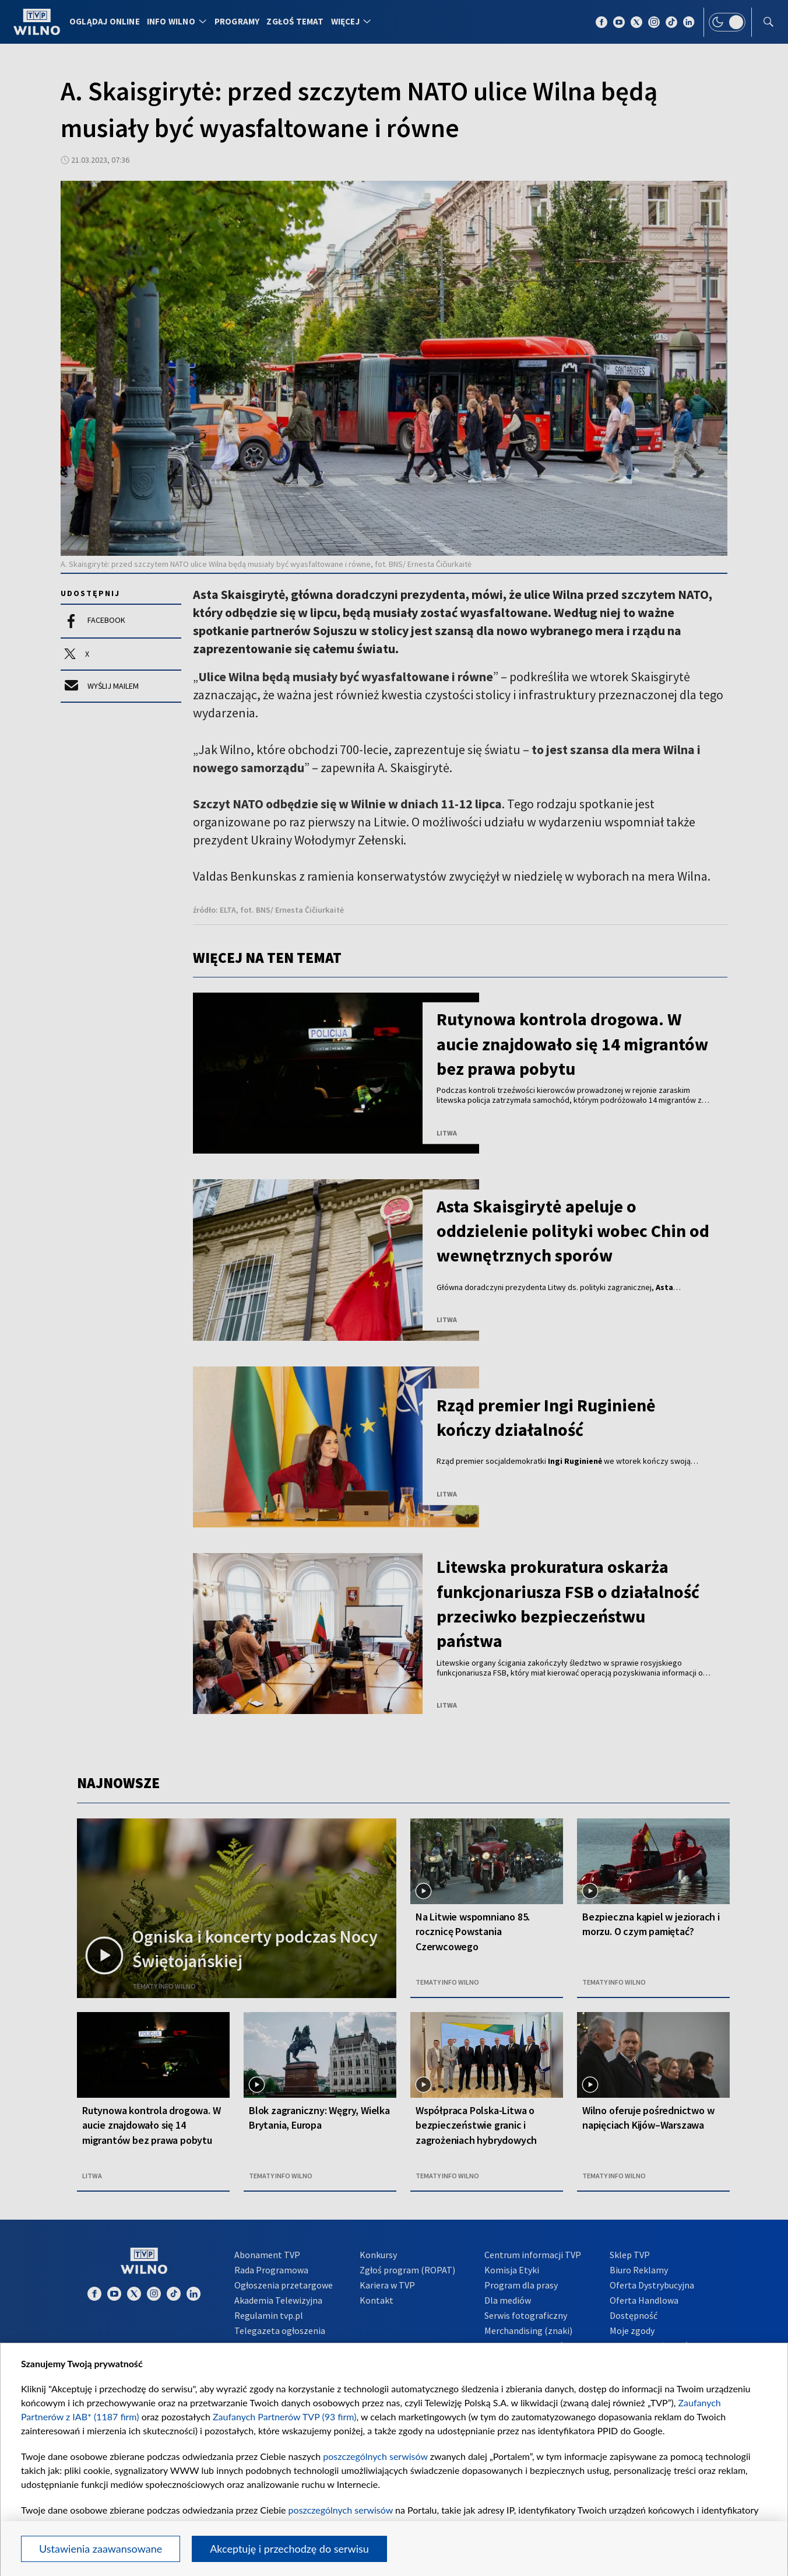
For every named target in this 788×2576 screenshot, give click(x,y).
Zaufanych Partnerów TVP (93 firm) (285, 2416)
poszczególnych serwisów (375, 2456)
